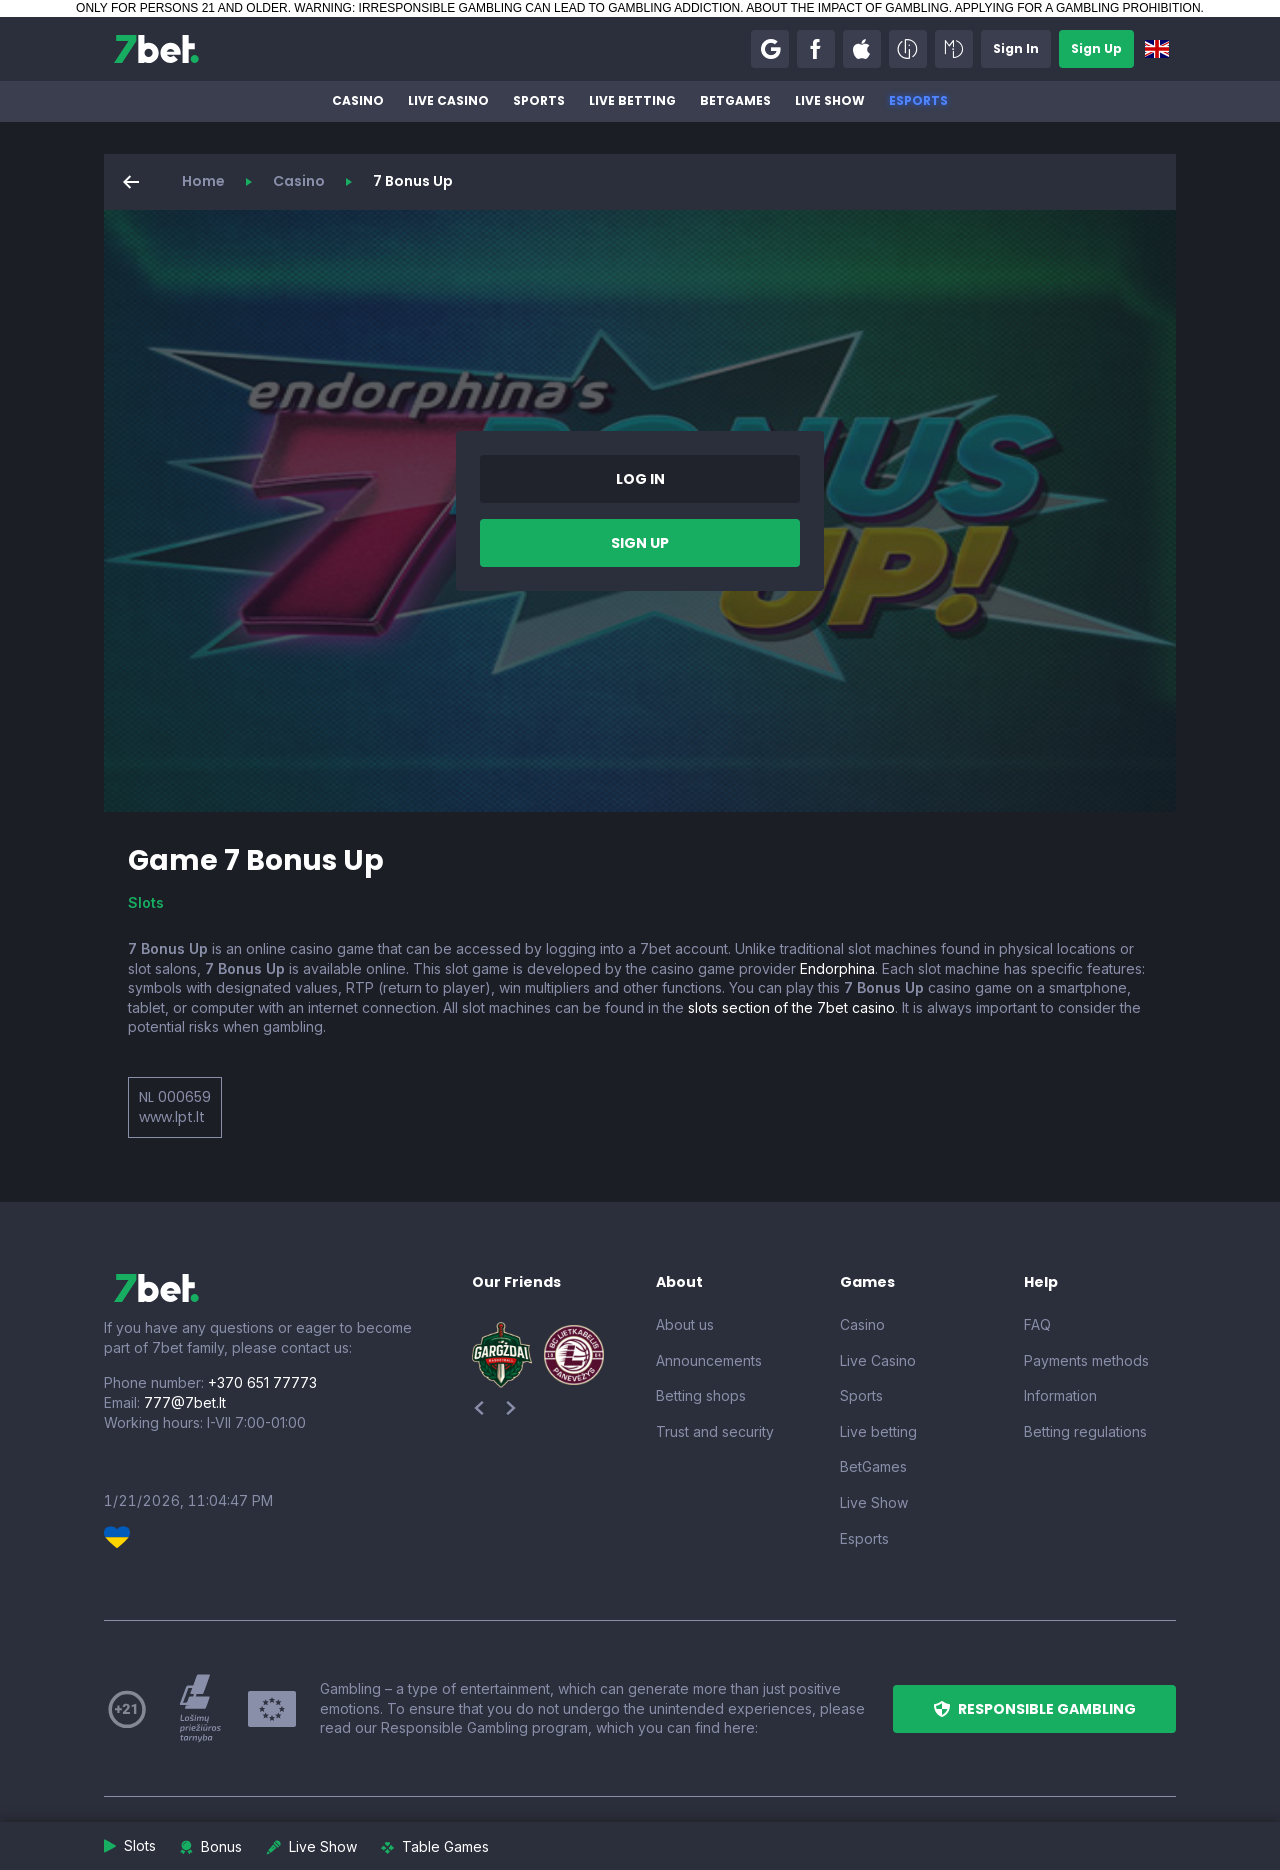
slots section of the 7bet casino (791, 1007)
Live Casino (448, 100)
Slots (146, 902)
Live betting (632, 100)
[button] (770, 49)
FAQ (1037, 1324)
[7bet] (156, 49)
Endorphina (837, 968)
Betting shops (701, 1395)
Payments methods (1086, 1360)
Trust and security (715, 1431)
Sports (539, 100)
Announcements (709, 1360)
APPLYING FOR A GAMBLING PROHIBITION (1078, 8)
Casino (358, 100)
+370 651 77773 (262, 1382)
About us (685, 1324)
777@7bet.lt (185, 1402)
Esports (918, 100)
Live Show (830, 100)
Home (203, 181)
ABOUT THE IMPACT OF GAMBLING (847, 8)
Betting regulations (1085, 1431)
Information (1060, 1395)
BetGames (735, 100)
